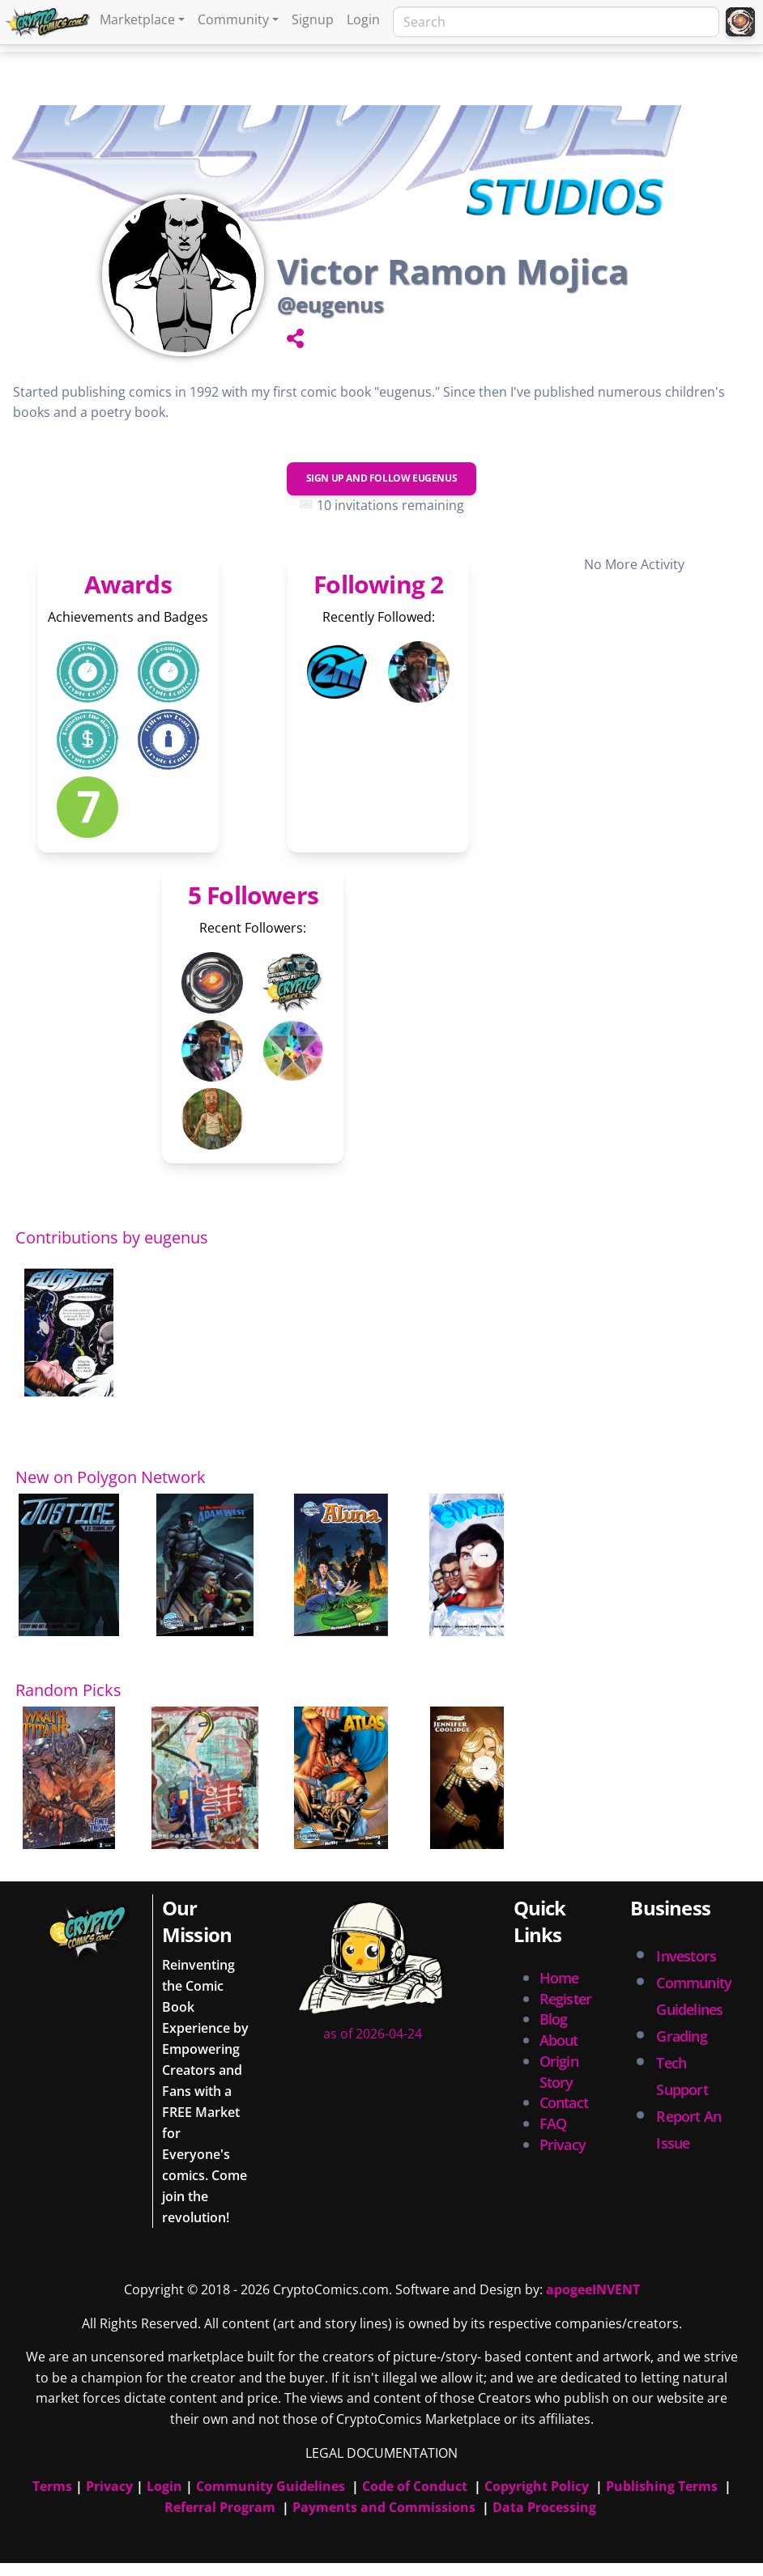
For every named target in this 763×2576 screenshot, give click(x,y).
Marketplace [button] (137, 19)
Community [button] (233, 19)
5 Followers (253, 895)
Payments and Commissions (383, 2507)
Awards (128, 584)
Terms (52, 2486)
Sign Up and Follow (382, 478)
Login (363, 19)
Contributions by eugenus (111, 1237)
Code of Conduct (414, 2486)
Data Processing (544, 2507)
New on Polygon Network (110, 1477)
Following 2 (378, 584)
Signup (313, 19)
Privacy (562, 2144)
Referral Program (219, 2507)
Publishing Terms (662, 2486)
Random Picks (68, 1690)
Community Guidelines (270, 2486)
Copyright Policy (536, 2486)
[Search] (556, 21)
